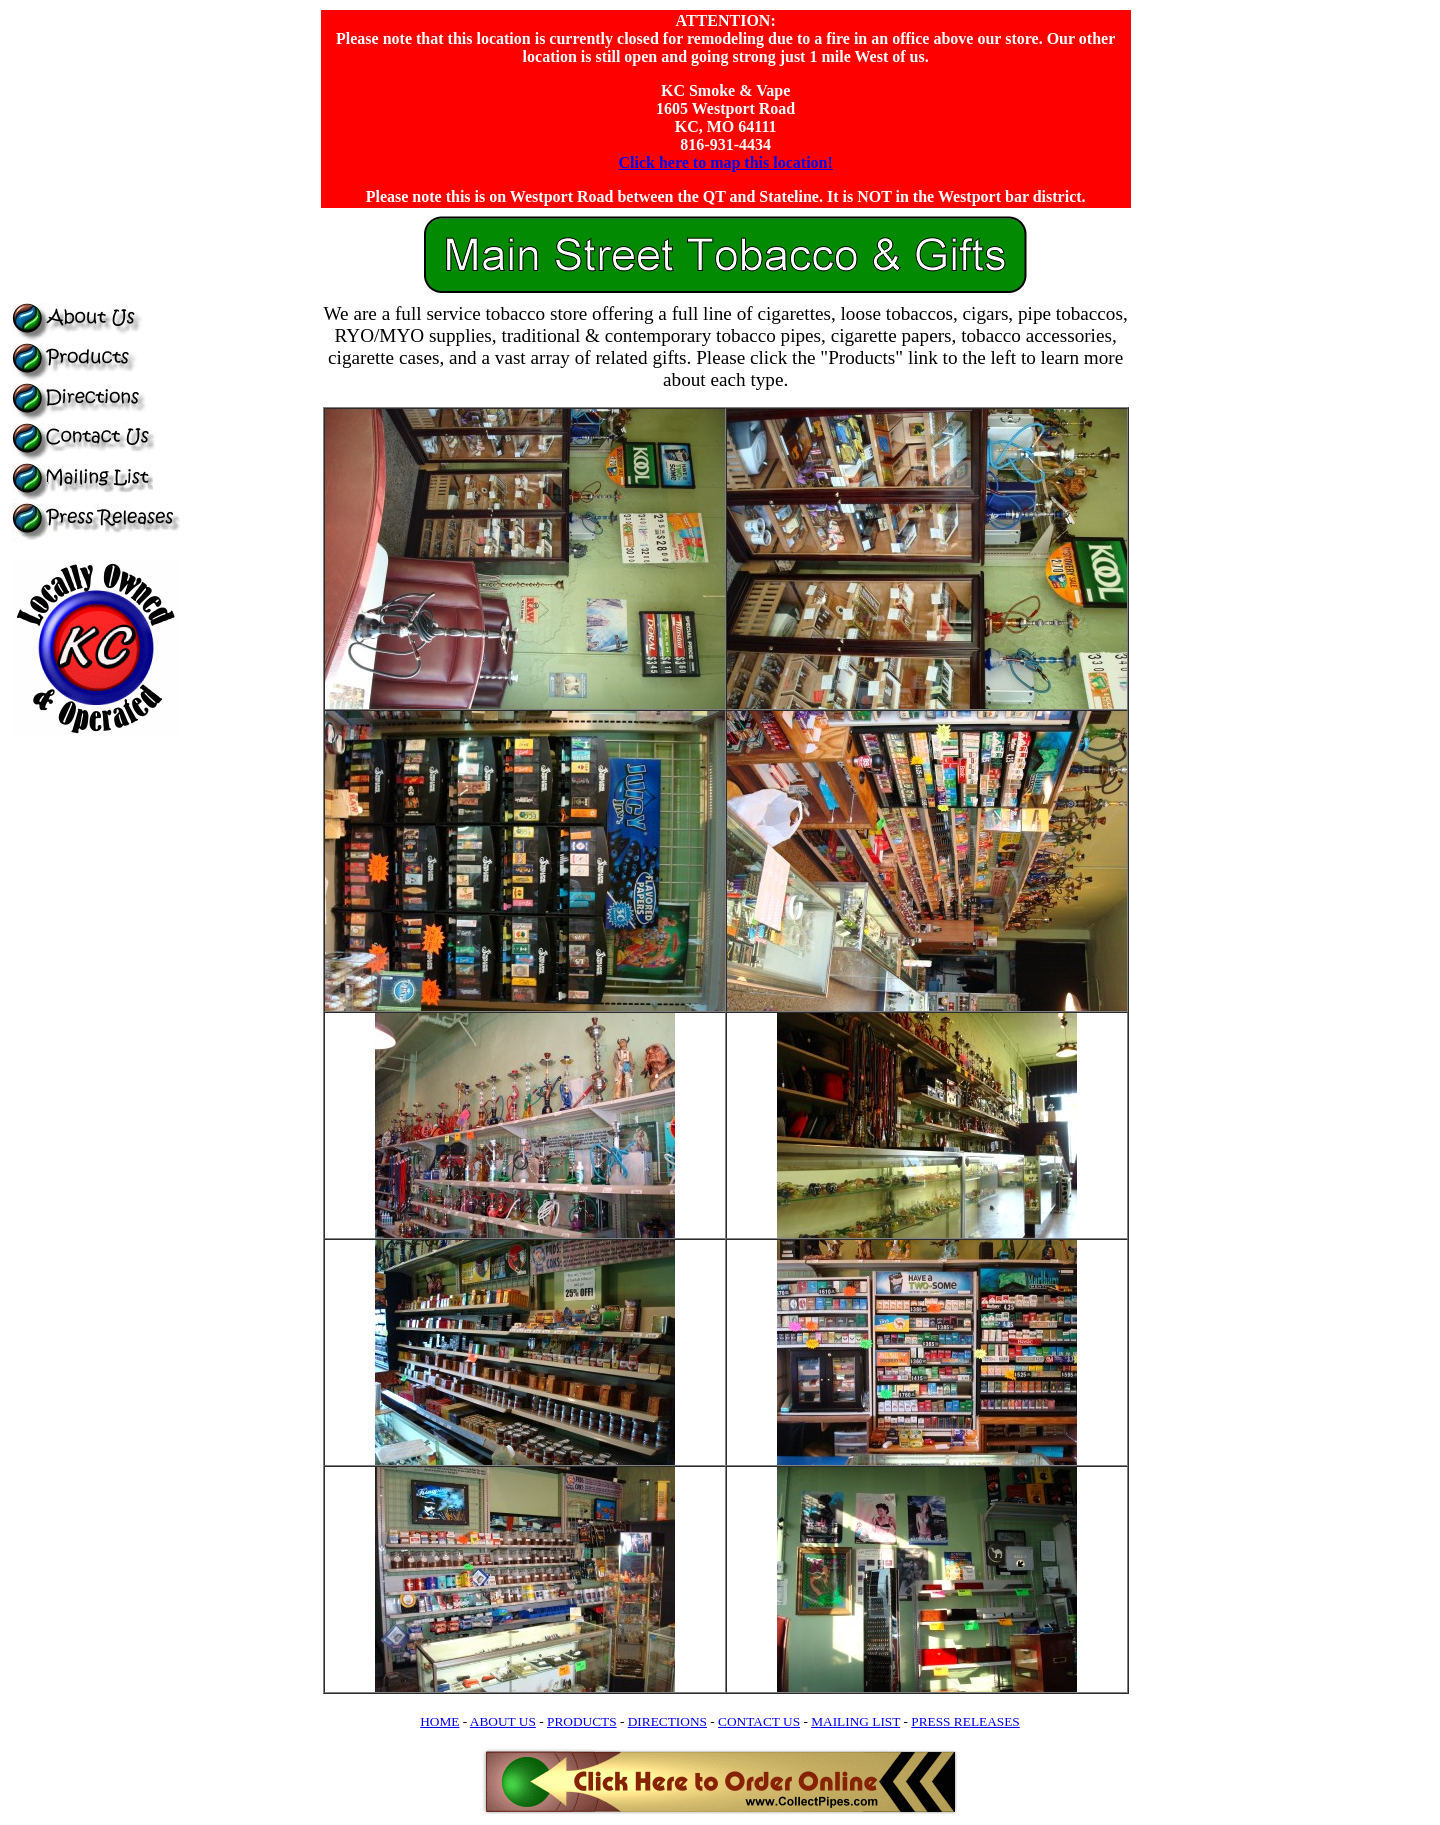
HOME (439, 1721)
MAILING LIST (855, 1721)
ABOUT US (503, 1721)
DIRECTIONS (667, 1721)
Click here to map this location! (725, 162)
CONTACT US (759, 1721)
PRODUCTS (582, 1721)
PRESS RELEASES (965, 1721)
